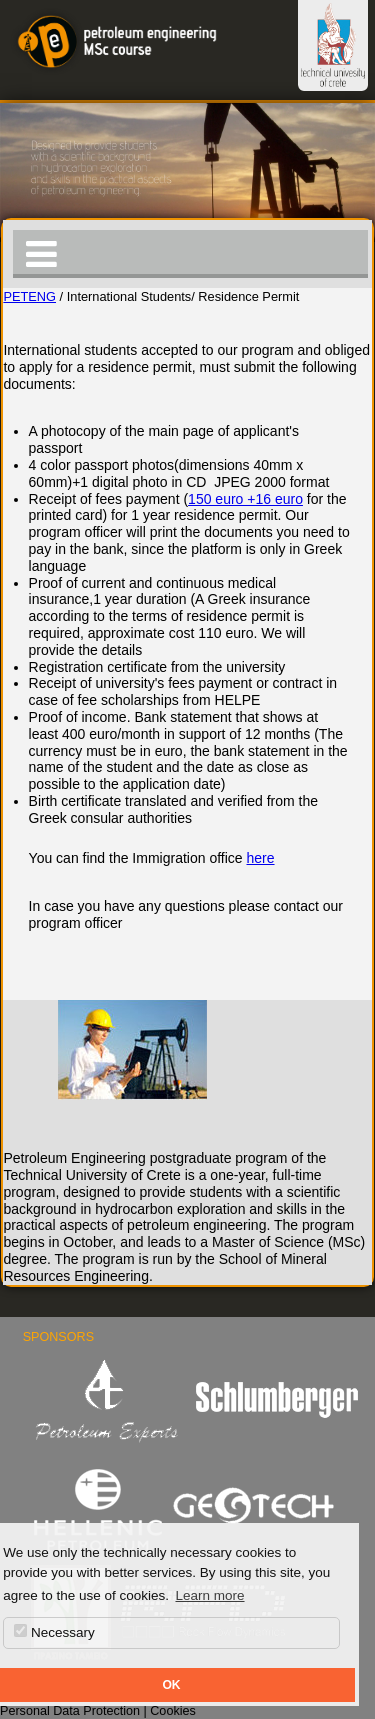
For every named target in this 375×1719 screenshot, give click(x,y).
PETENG (29, 296)
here (261, 858)
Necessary (54, 1632)
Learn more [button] (209, 1595)
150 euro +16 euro (245, 499)
